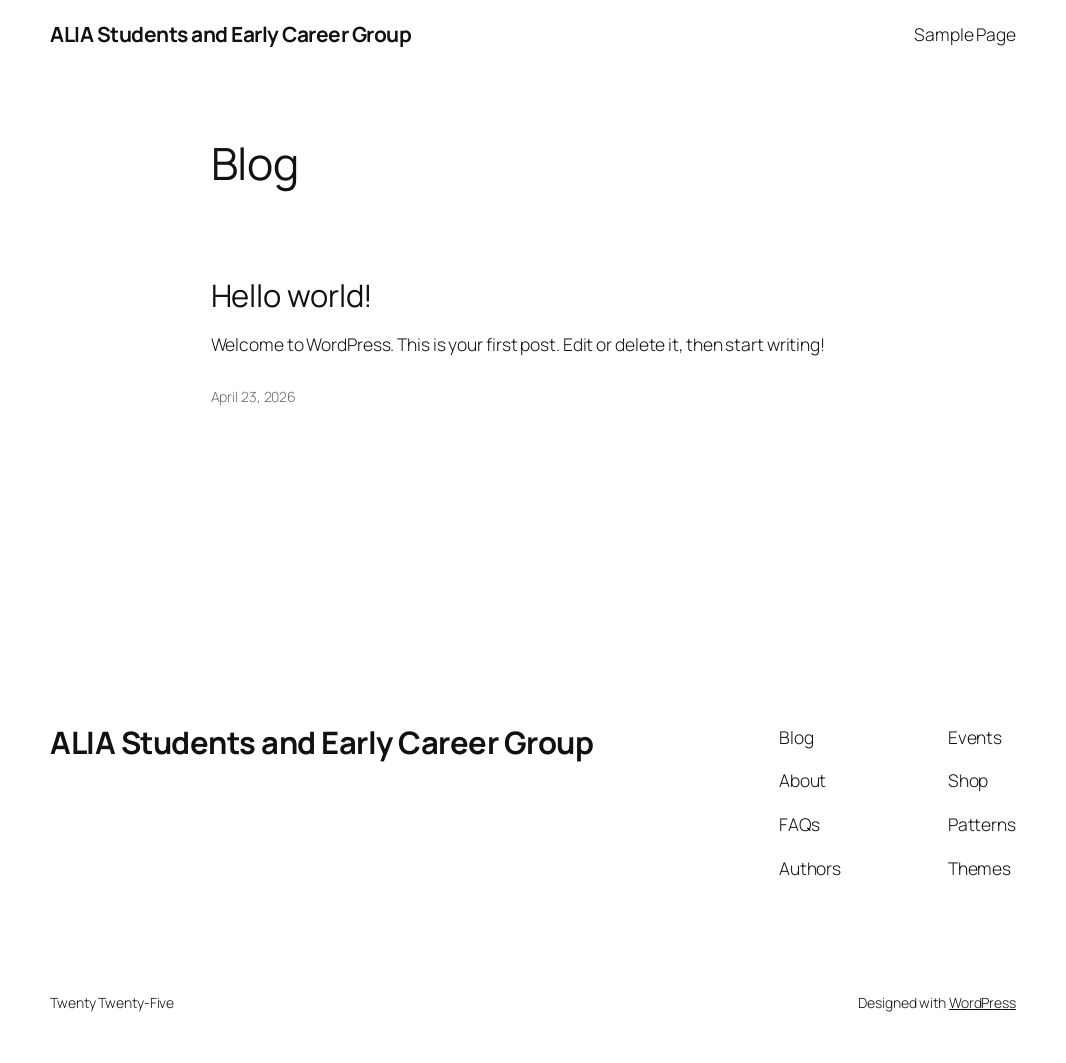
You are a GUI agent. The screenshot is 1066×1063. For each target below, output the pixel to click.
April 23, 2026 (254, 396)
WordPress (982, 1002)
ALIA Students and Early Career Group (230, 34)
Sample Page (965, 34)
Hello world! (292, 295)
